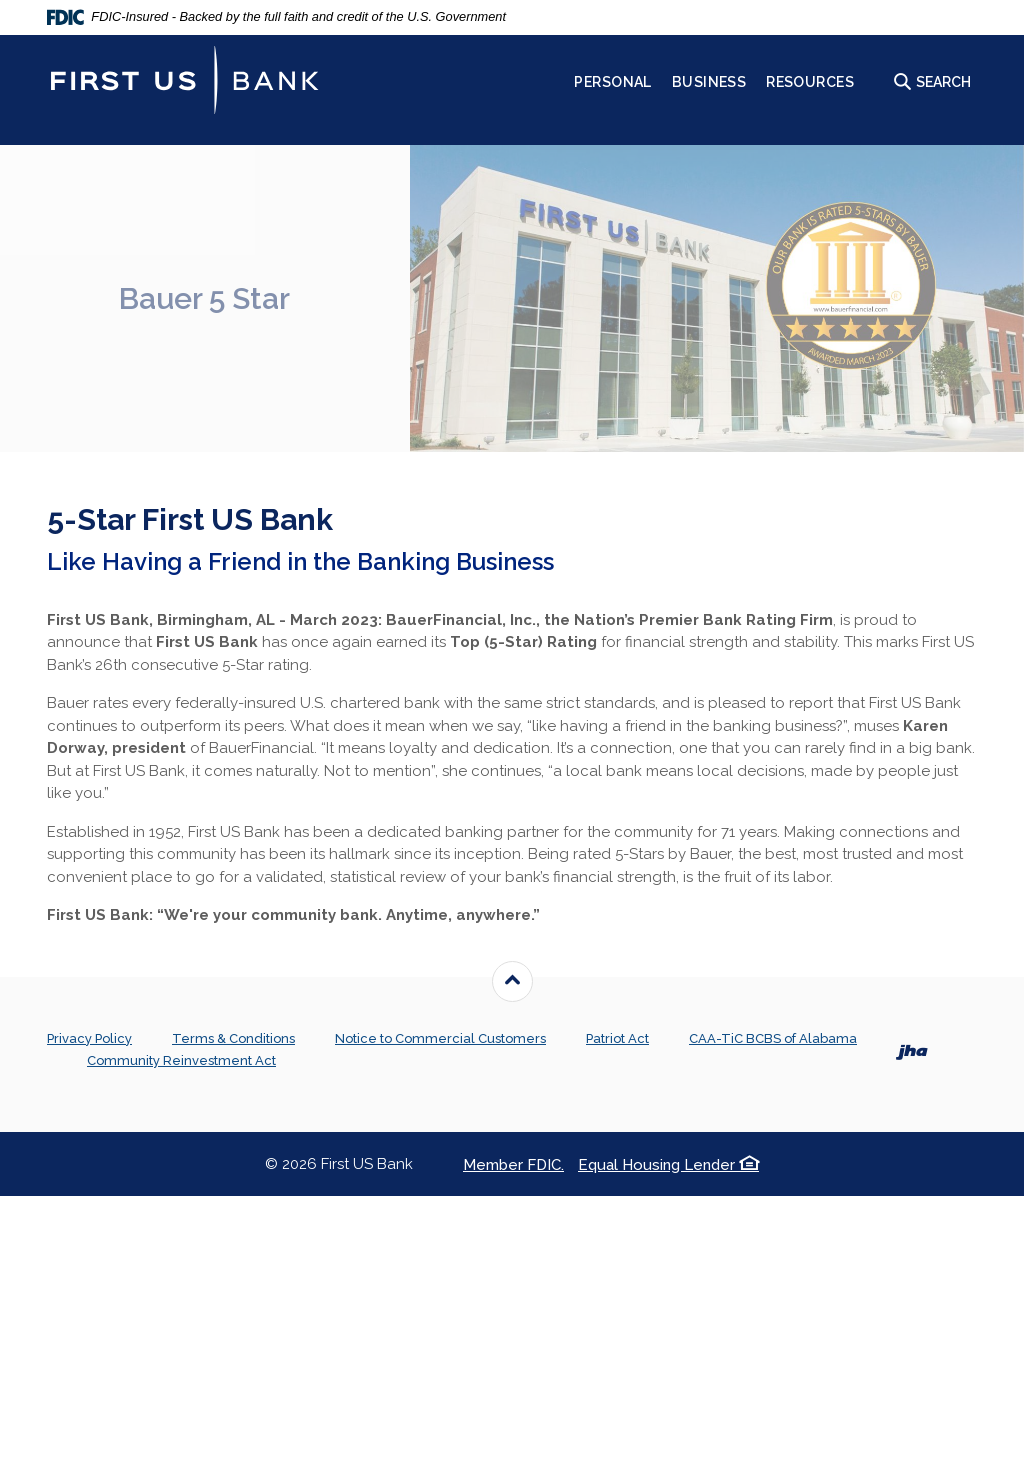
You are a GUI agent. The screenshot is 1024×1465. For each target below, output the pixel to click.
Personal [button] (612, 82)
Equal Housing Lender (668, 1165)
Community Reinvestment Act (181, 1060)
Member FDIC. (513, 1165)
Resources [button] (810, 82)
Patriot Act (617, 1038)
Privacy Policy (89, 1038)
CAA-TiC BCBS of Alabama (773, 1038)
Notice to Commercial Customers (440, 1038)
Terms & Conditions (233, 1038)
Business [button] (709, 82)
